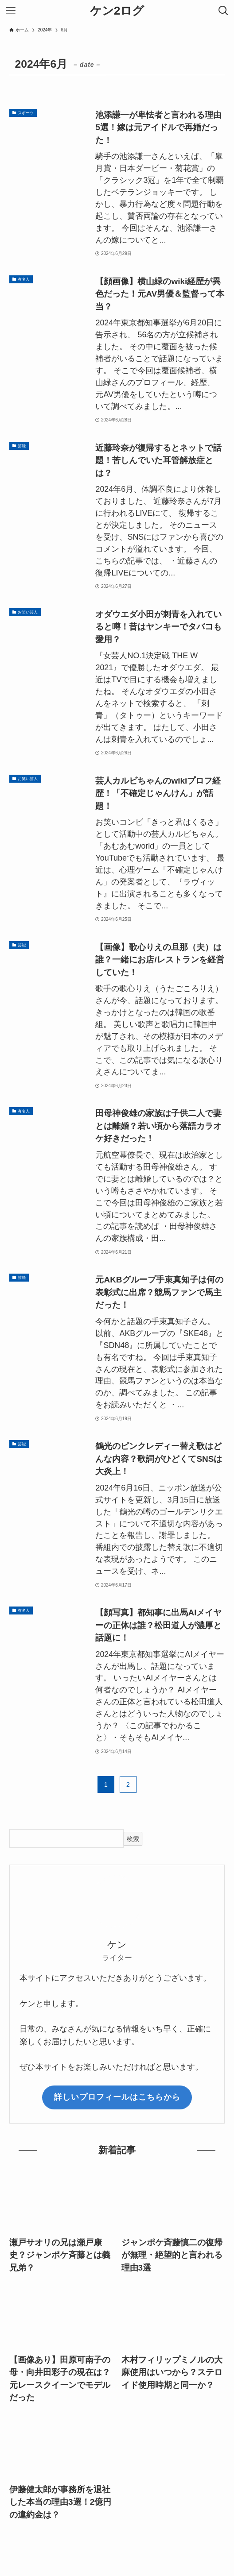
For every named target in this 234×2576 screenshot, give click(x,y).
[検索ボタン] (223, 10)
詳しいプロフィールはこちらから (117, 2097)
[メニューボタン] (10, 10)
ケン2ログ (117, 10)
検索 (133, 1838)
